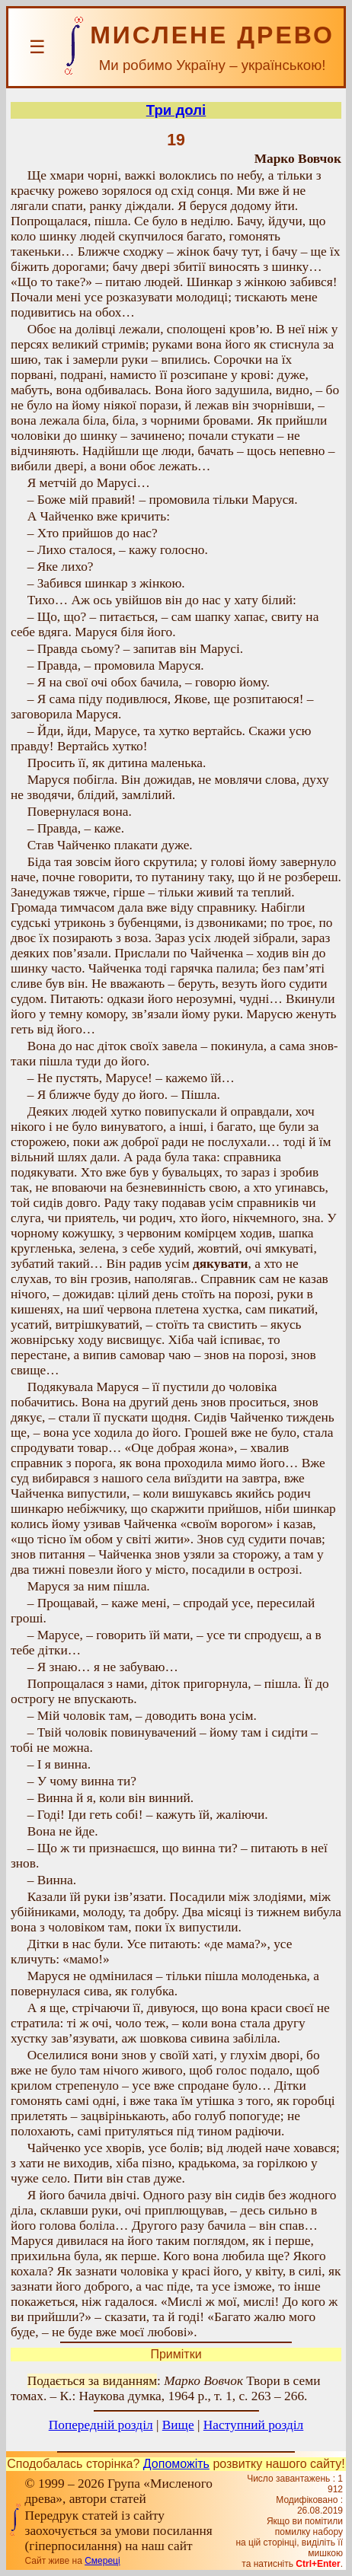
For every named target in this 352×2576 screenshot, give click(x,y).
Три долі (176, 110)
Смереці (102, 2560)
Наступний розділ (253, 2425)
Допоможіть (176, 2463)
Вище (178, 2425)
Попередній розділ (101, 2425)
